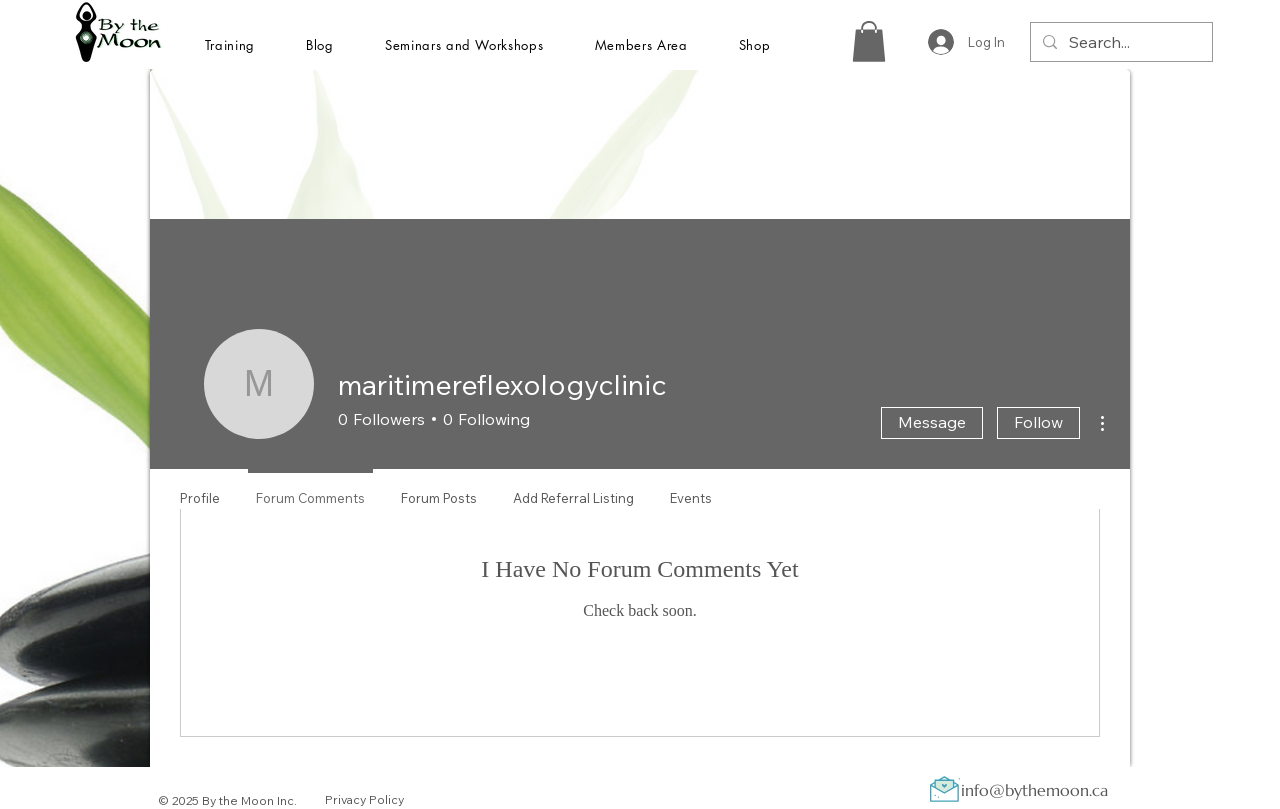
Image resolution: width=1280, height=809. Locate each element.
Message (932, 422)
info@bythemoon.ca (1034, 790)
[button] (230, 45)
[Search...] (1119, 42)
